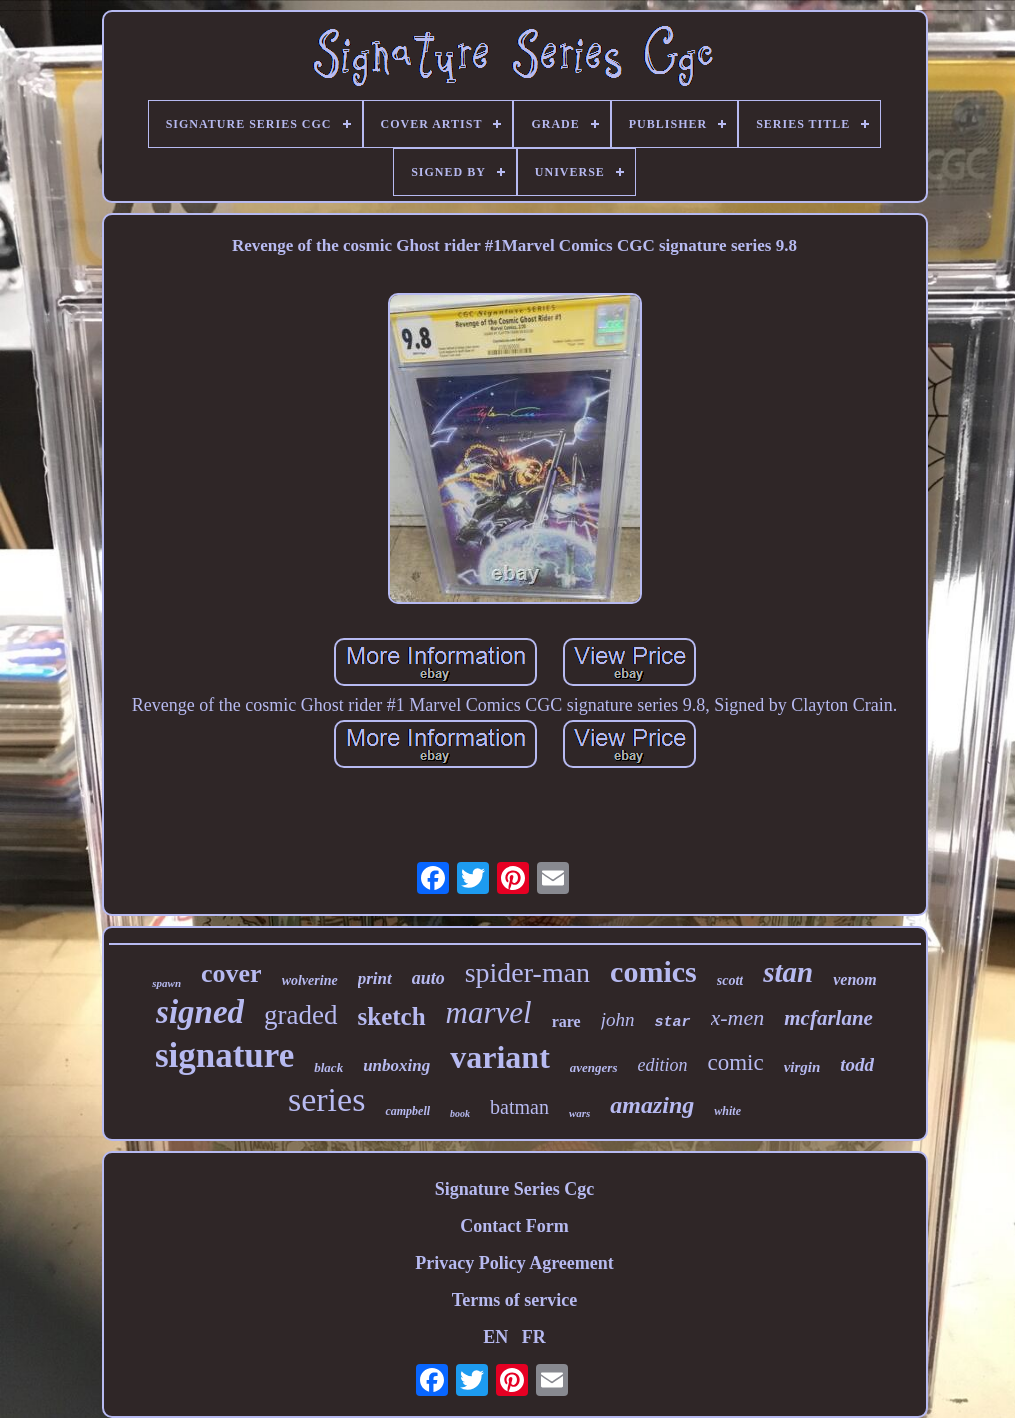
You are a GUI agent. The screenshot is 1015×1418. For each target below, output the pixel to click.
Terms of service (514, 1300)
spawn (166, 983)
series (326, 1099)
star (673, 1022)
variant (500, 1057)
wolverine (310, 980)
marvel (489, 1012)
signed (200, 1012)
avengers (594, 1067)
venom (855, 979)
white (727, 1111)
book (460, 1113)
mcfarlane (828, 1018)
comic (735, 1062)
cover (231, 973)
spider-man (527, 972)
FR (534, 1337)
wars (579, 1113)
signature (224, 1055)
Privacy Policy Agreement (514, 1263)
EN (495, 1337)
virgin (802, 1067)
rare (566, 1021)
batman (519, 1107)
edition (662, 1065)
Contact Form (514, 1226)
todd (857, 1064)
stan (788, 972)
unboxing (396, 1065)
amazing (652, 1105)
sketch (392, 1016)
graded (300, 1015)
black (328, 1067)
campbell (407, 1111)
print (375, 978)
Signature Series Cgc (515, 1189)
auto (428, 978)
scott (730, 980)
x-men (738, 1017)
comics (653, 971)
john (618, 1019)
